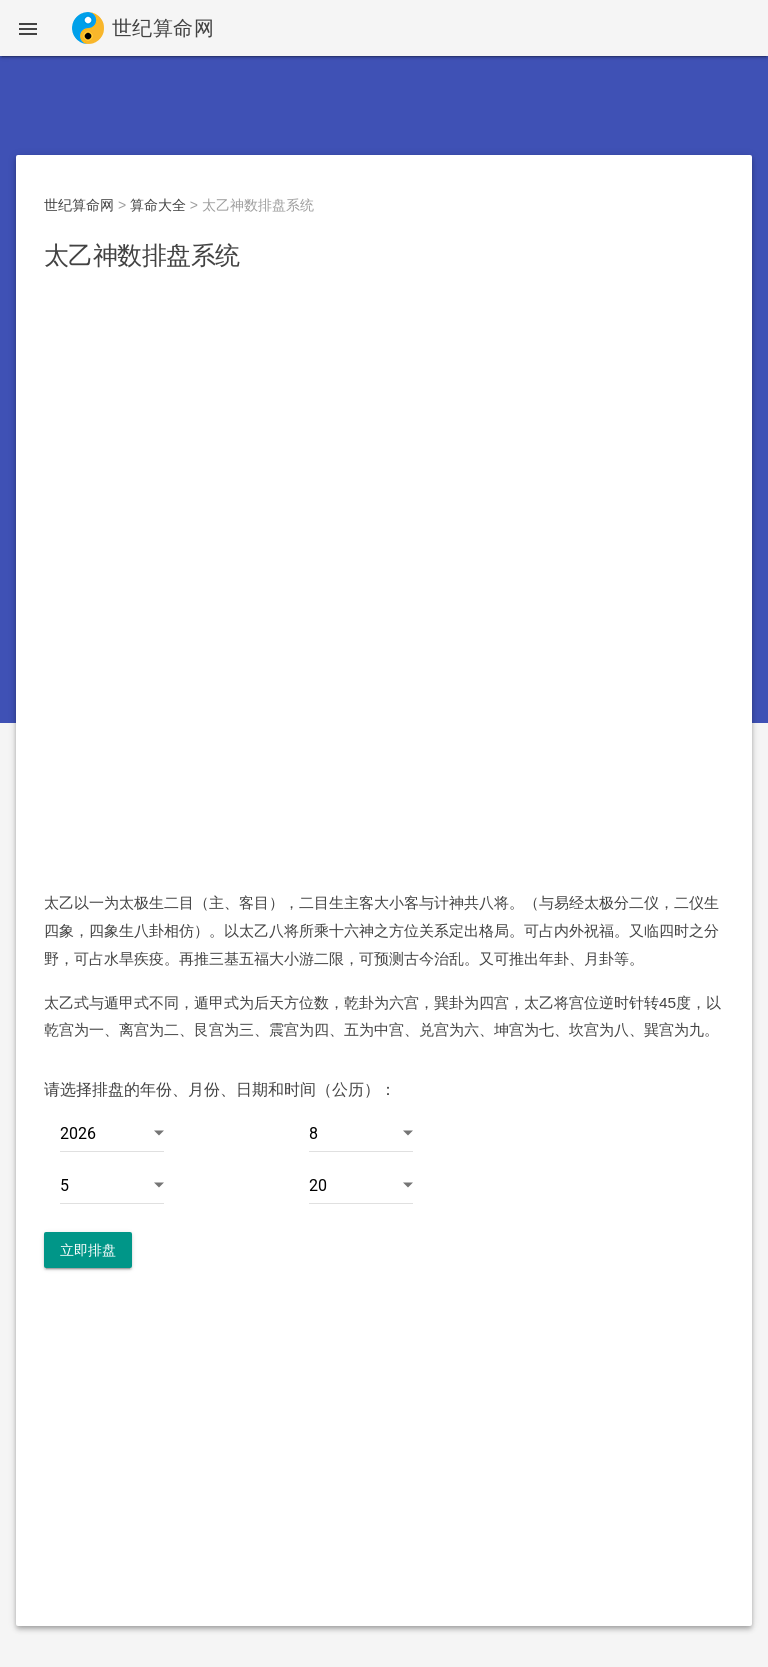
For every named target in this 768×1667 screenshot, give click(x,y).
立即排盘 (88, 1250)
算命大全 (158, 205)
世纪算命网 (79, 205)
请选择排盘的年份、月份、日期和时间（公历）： (220, 1089)
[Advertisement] (384, 437)
